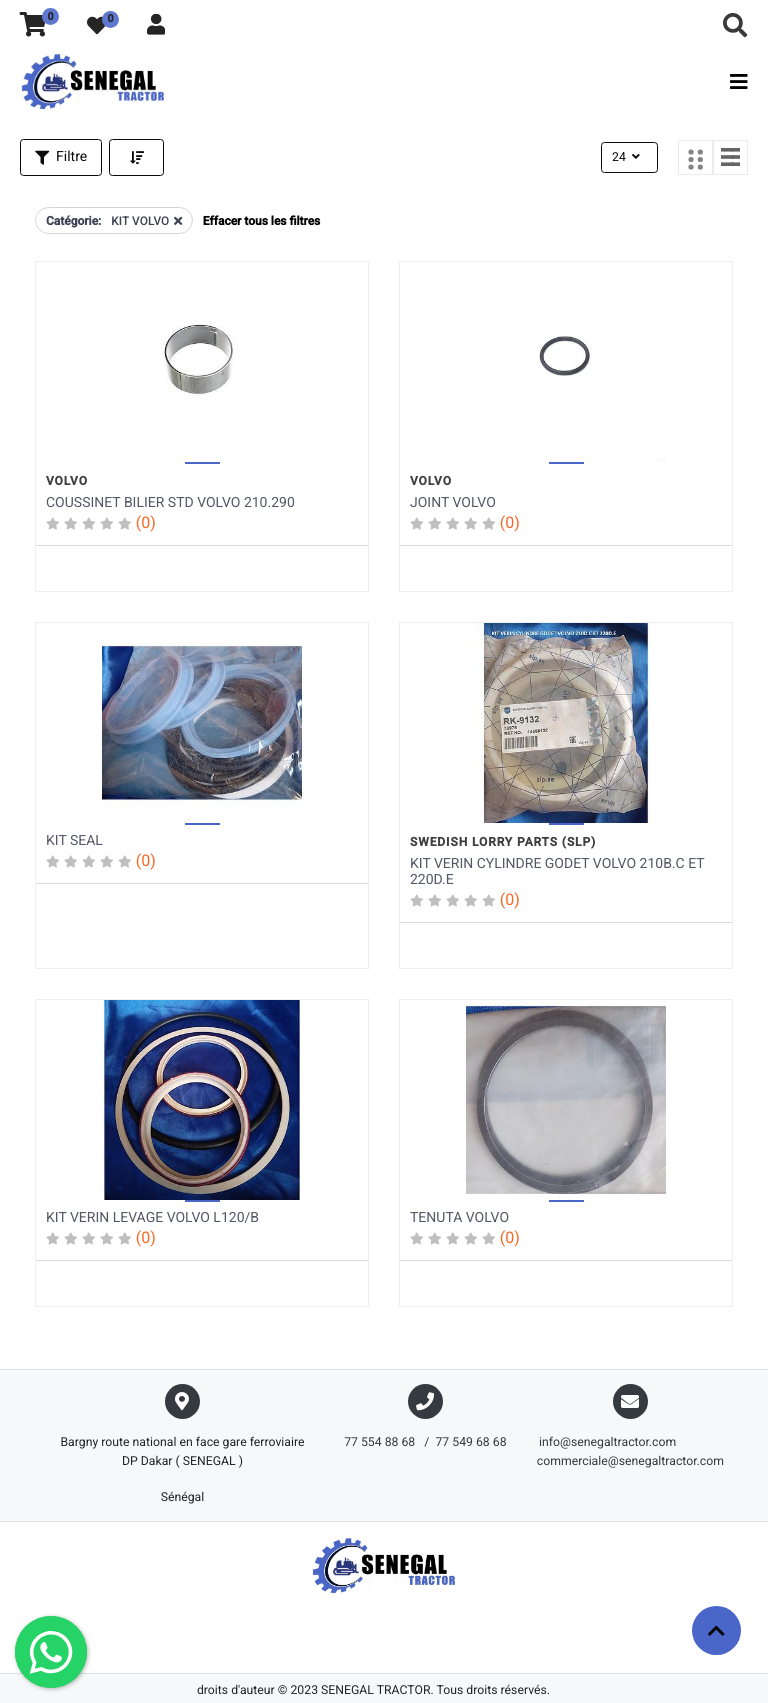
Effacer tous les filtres (261, 220)
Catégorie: (73, 220)
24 (627, 157)
